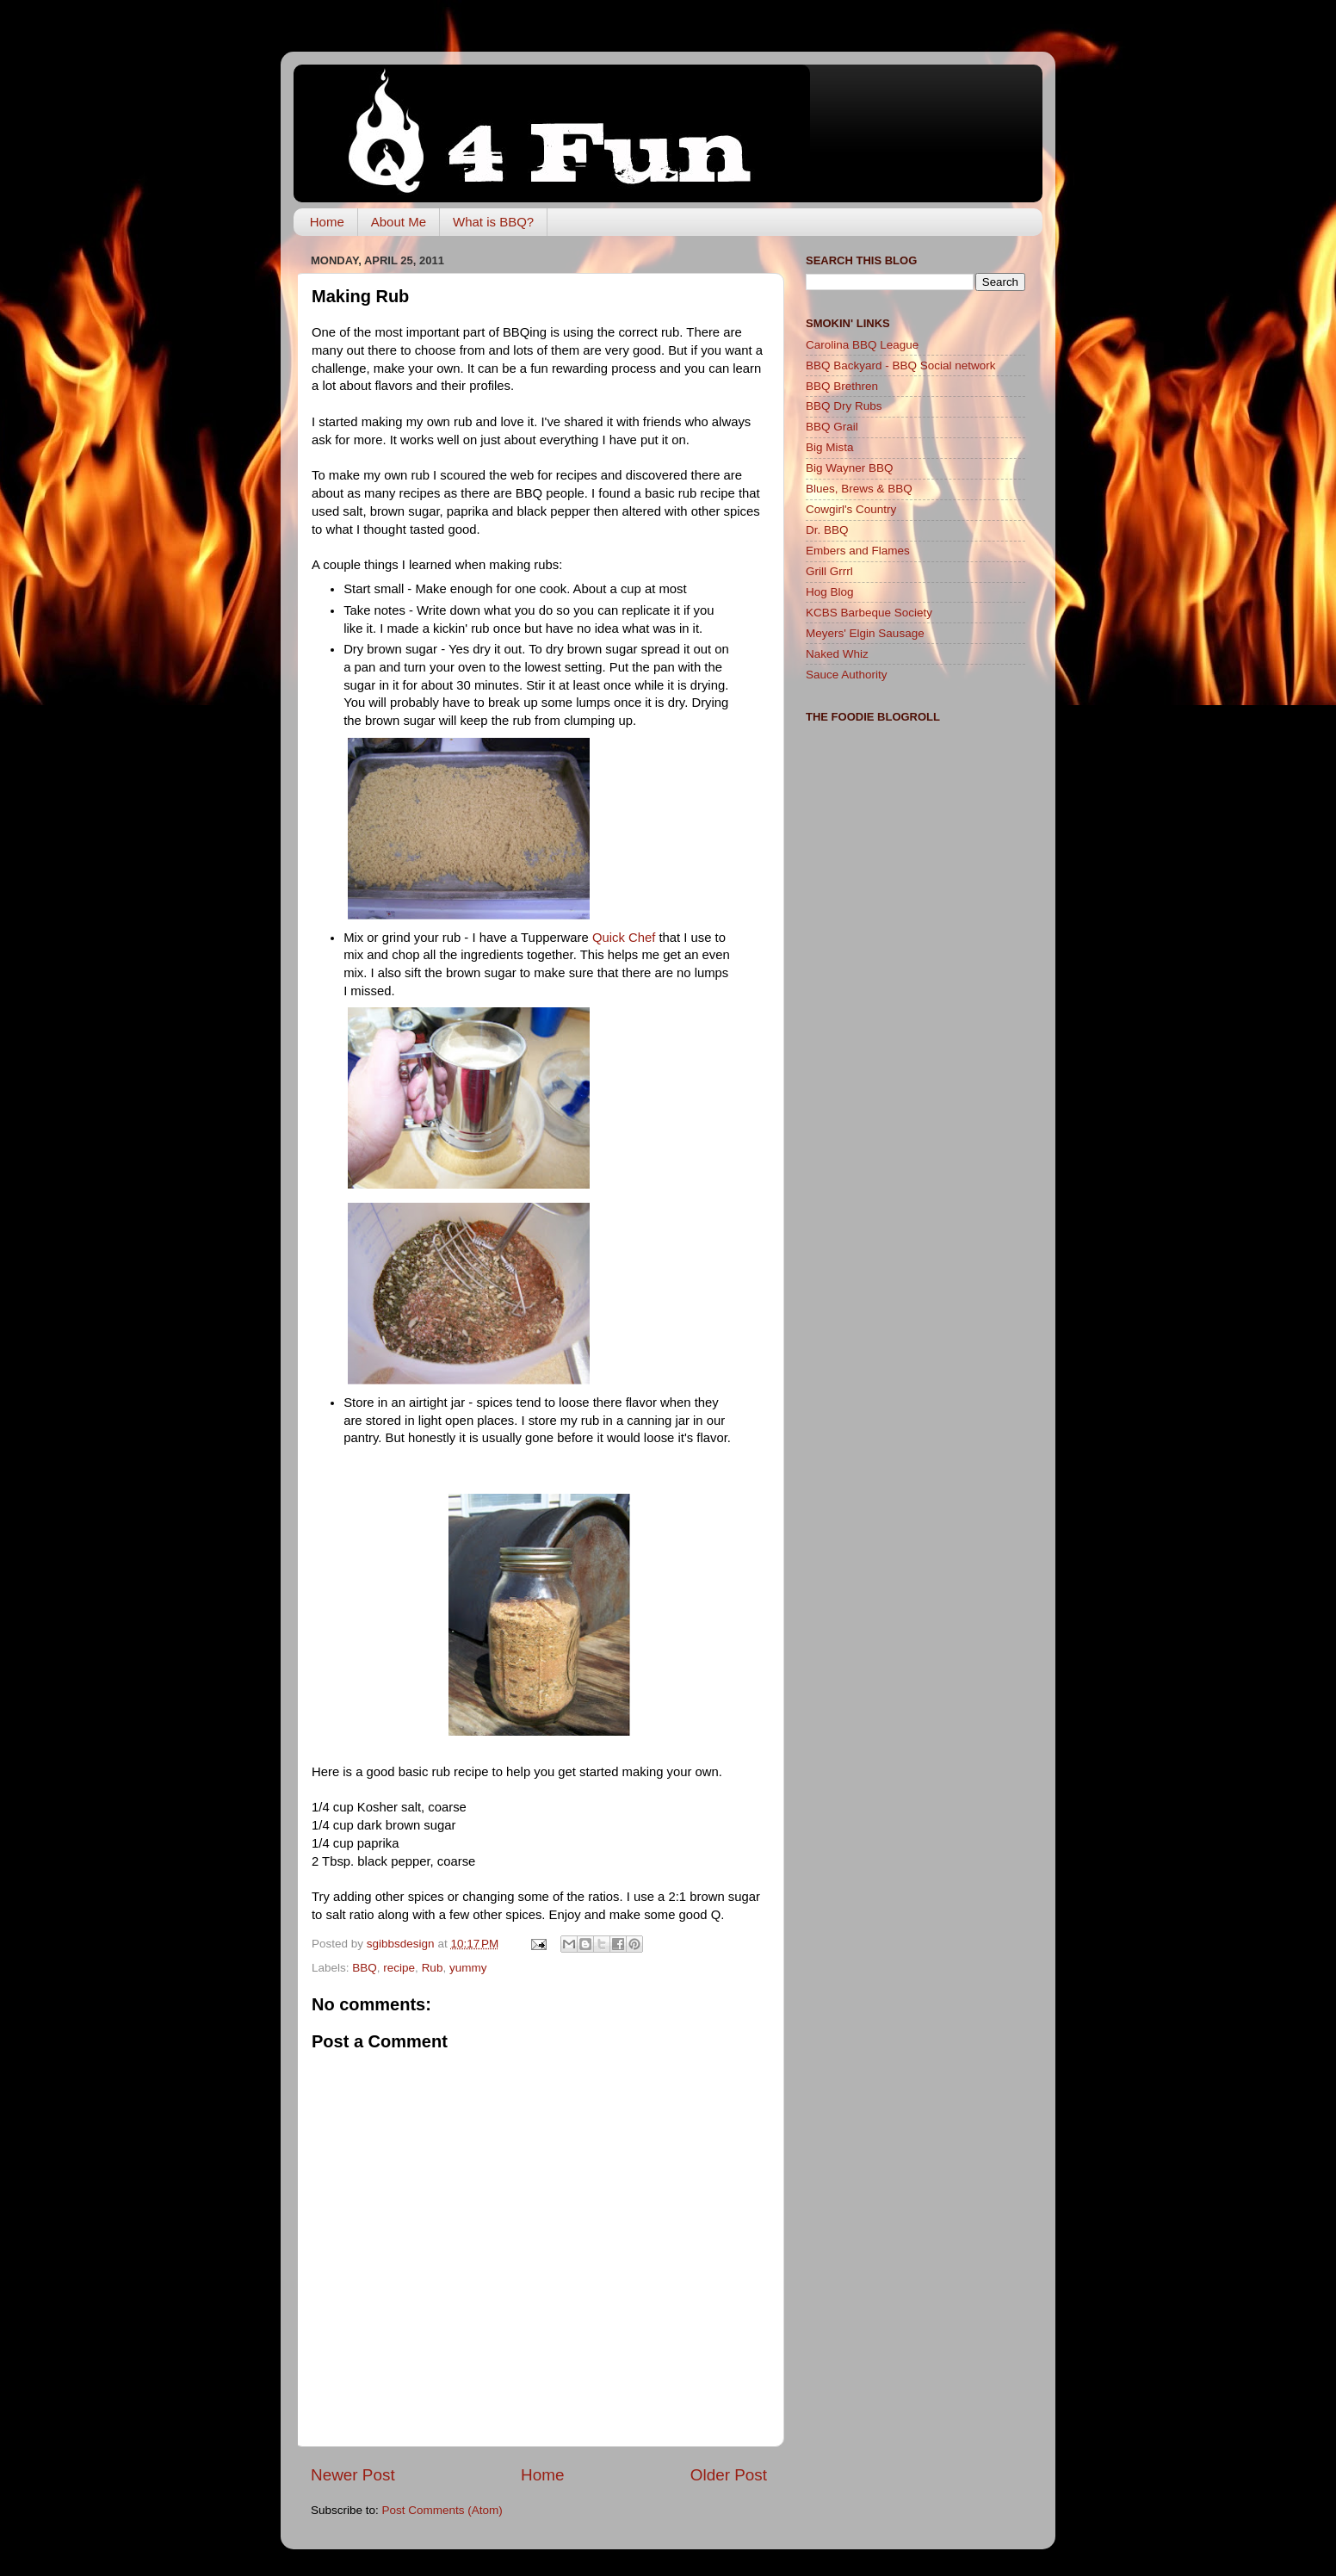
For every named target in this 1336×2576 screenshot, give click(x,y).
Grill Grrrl (829, 571)
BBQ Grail (832, 426)
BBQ (364, 1967)
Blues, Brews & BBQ (859, 488)
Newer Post (353, 2475)
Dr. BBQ (827, 529)
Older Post (728, 2475)
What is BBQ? (493, 221)
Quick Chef (623, 937)
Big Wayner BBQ (850, 467)
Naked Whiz (837, 653)
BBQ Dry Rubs (844, 405)
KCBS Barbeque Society (869, 612)
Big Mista (830, 447)
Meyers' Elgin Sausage (865, 633)
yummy (468, 1967)
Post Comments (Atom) (442, 2510)
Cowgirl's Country (851, 509)
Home (327, 221)
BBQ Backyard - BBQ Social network (901, 365)
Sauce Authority (847, 674)
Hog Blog (830, 591)
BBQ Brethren (842, 386)
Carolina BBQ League (862, 344)
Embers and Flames (858, 550)
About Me (398, 221)
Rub (432, 1967)
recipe (399, 1967)
